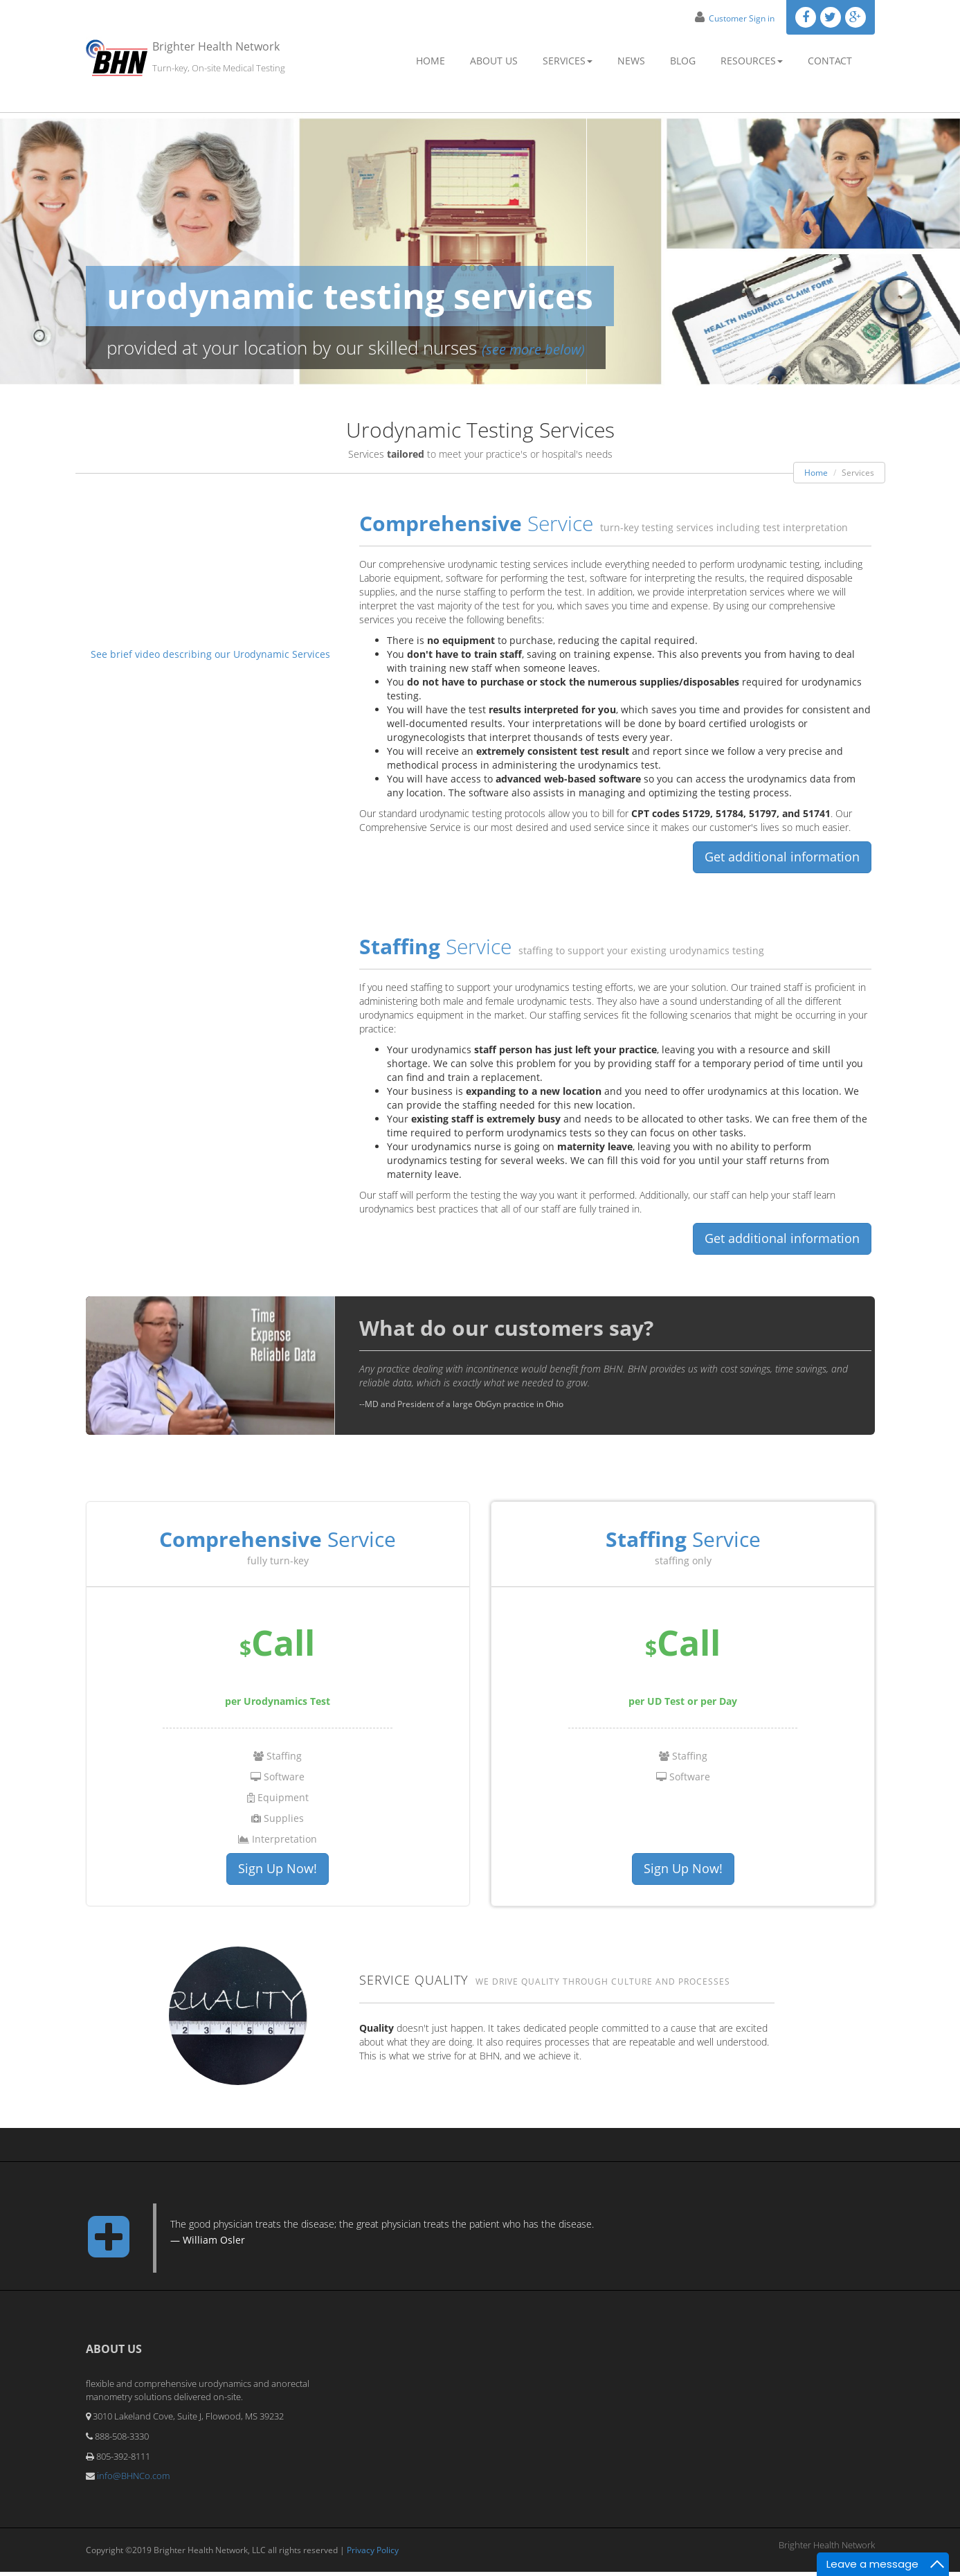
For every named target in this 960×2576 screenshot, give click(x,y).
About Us (494, 60)
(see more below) (533, 349)
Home (430, 60)
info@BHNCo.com (133, 2480)
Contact (830, 60)
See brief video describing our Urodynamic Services (210, 654)
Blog (683, 60)
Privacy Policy (373, 2553)
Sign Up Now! (277, 1871)
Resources (752, 60)
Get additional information (782, 856)
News (631, 60)
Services (567, 60)
